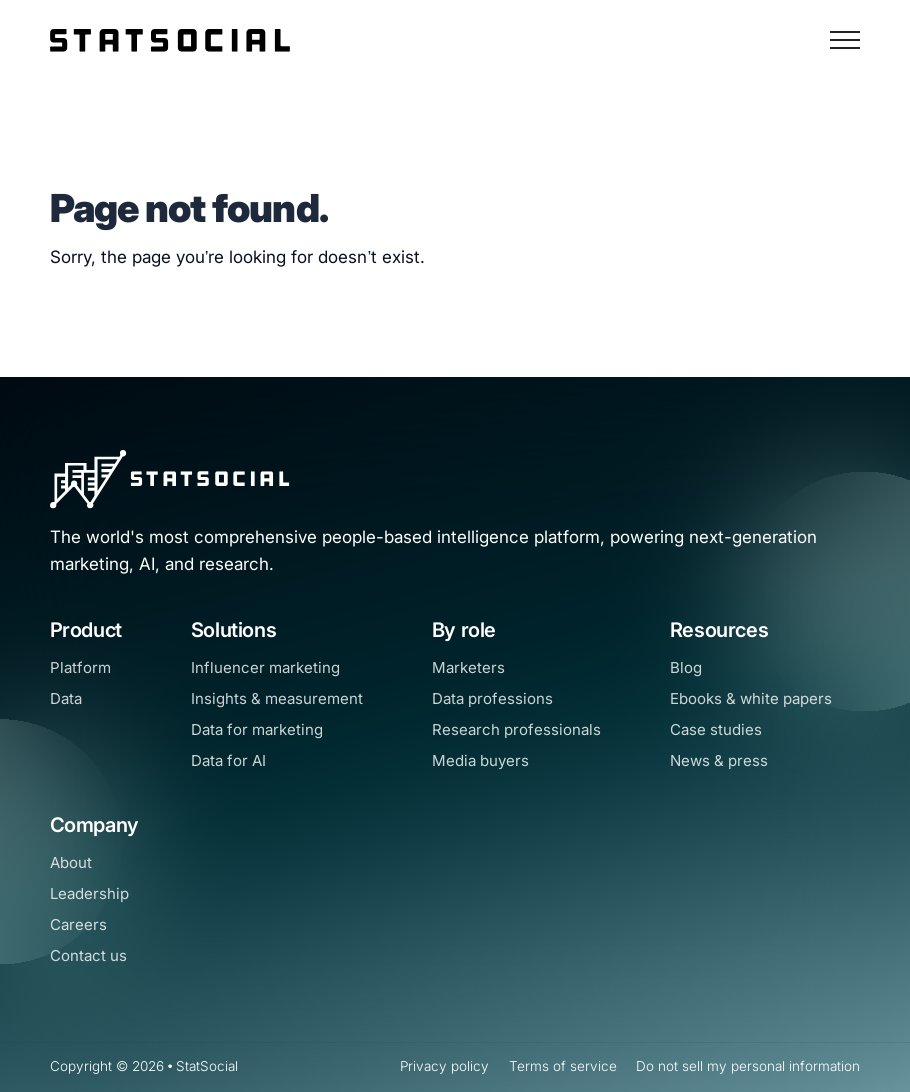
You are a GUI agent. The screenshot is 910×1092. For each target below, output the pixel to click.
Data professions (492, 698)
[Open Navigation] (845, 40)
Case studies (716, 729)
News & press (719, 760)
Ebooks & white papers (751, 698)
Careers (78, 924)
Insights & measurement (277, 698)
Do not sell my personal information (748, 1066)
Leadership (89, 893)
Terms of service (563, 1066)
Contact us (88, 955)
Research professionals (516, 729)
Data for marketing (257, 729)
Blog (686, 667)
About (71, 862)
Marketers (468, 667)
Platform (80, 667)
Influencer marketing (265, 667)
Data (66, 698)
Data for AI (228, 760)
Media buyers (480, 760)
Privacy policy (444, 1066)
